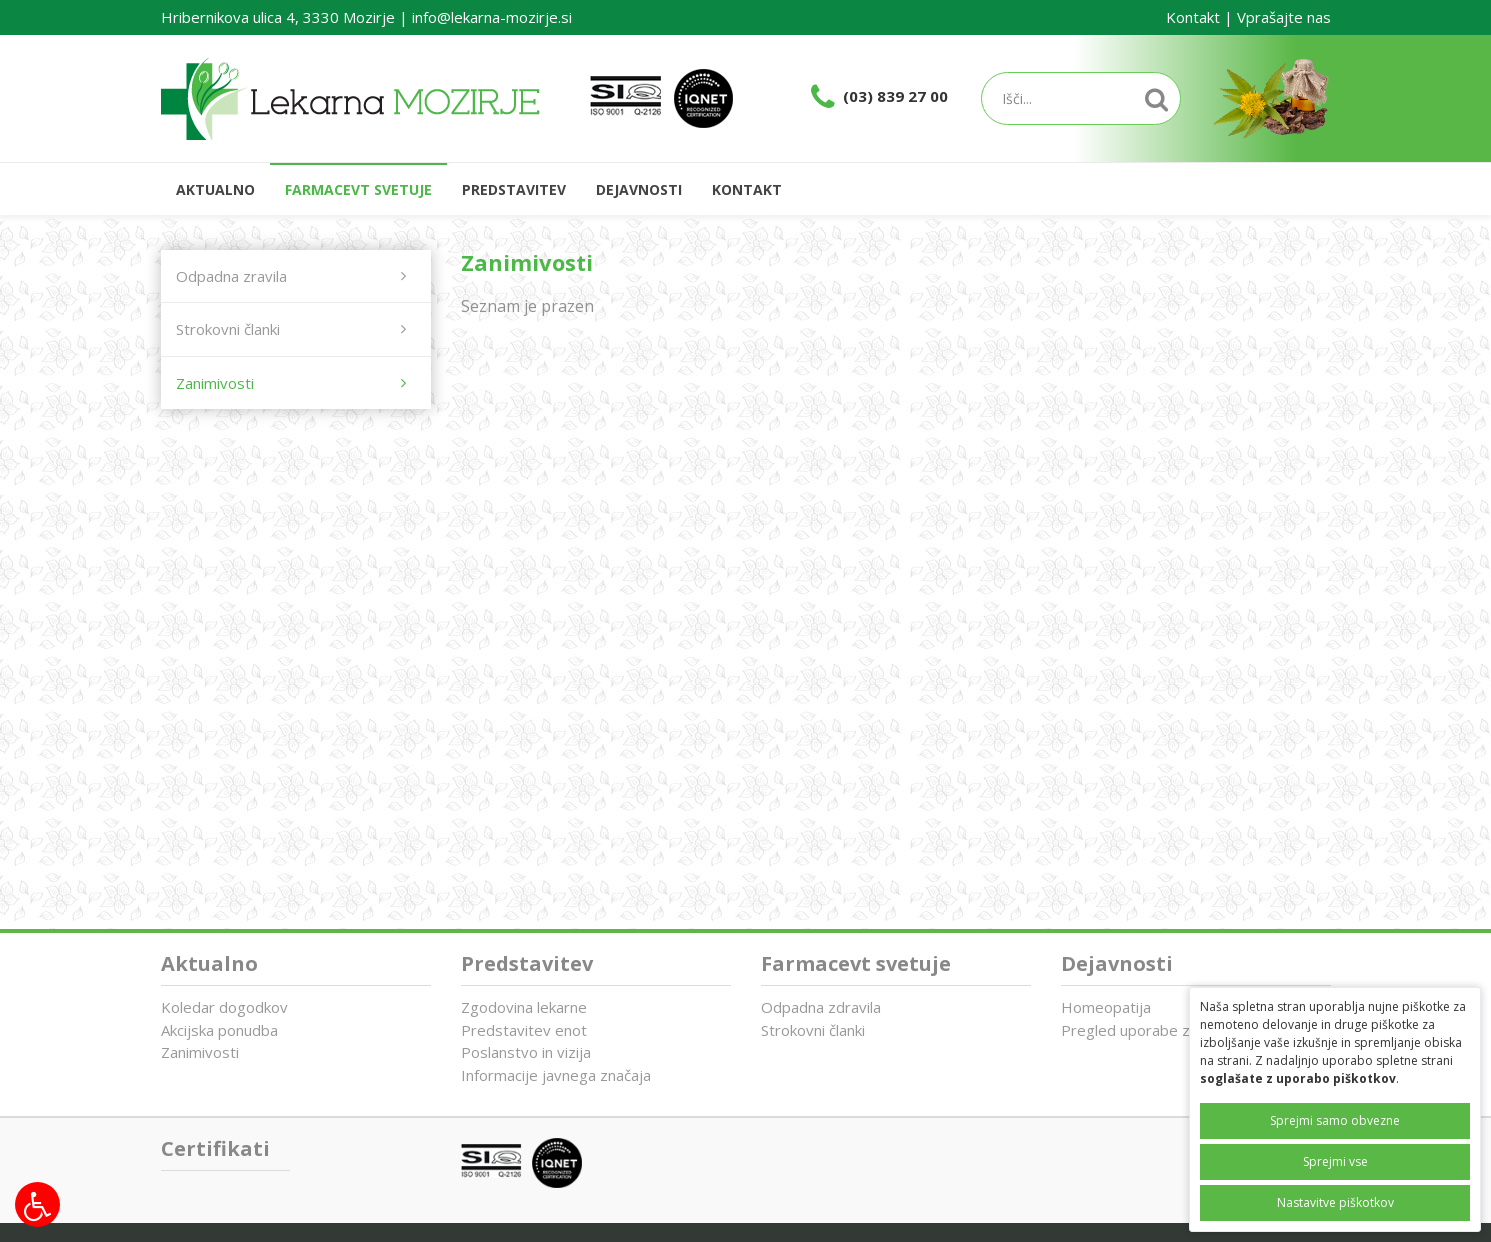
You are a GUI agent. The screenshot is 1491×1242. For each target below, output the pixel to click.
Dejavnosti (1117, 963)
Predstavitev (527, 963)
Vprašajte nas (1284, 17)
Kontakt (1193, 17)
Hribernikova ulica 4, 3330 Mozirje (278, 17)
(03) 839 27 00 (895, 96)
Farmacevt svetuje (856, 963)
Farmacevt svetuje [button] (358, 189)
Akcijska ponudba (219, 1030)
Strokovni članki (813, 1030)
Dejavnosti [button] (639, 189)
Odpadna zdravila (821, 1007)
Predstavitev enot (524, 1030)
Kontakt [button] (747, 189)
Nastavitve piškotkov (1335, 1202)
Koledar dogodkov (224, 1007)
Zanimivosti (200, 1052)
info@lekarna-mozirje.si (492, 17)
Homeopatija (1106, 1007)
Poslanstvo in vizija (526, 1052)
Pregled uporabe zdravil (1144, 1030)
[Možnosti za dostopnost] (37, 1204)
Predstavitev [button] (514, 189)
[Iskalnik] (1081, 98)
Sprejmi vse (1335, 1161)
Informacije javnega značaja (556, 1075)
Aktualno (215, 189)
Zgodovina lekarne (524, 1007)
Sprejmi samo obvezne (1335, 1120)
